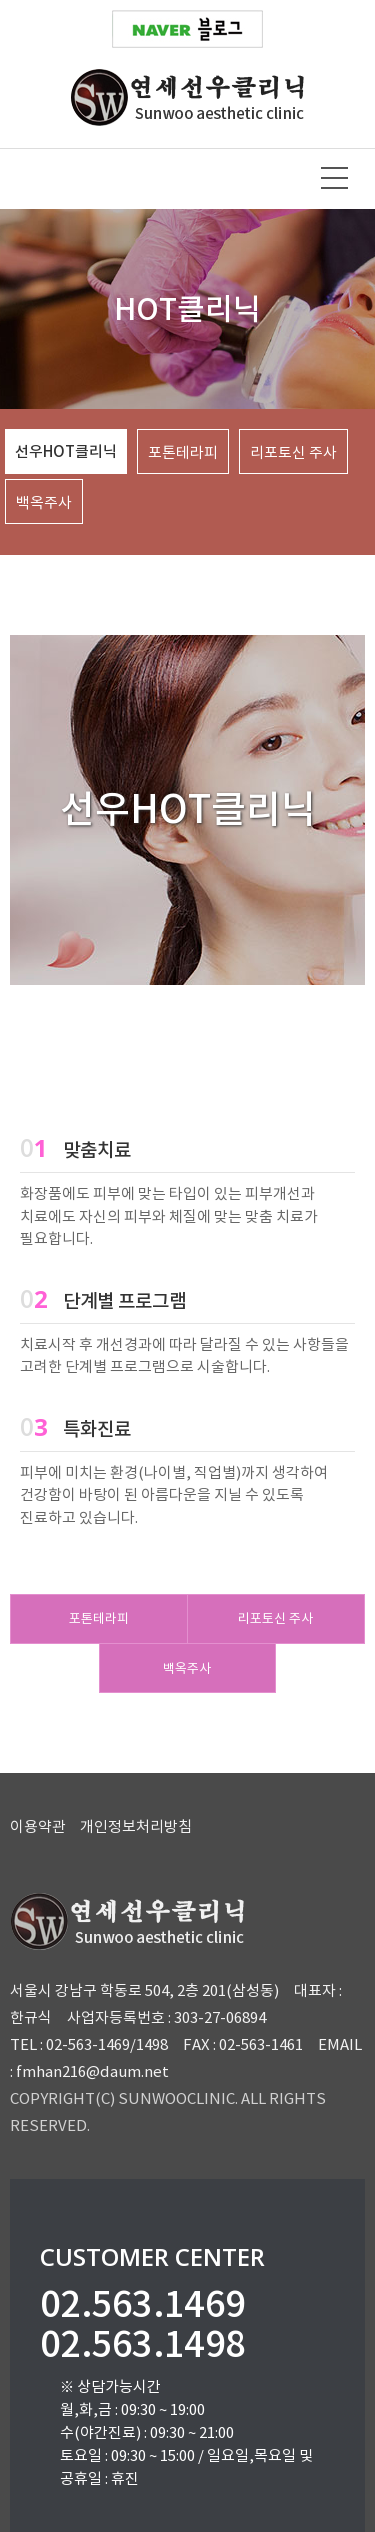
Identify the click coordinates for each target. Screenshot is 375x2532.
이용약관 (38, 1826)
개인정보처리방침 (136, 1826)
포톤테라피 (99, 1618)
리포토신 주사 (275, 1618)
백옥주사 (187, 1668)
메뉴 (335, 178)
